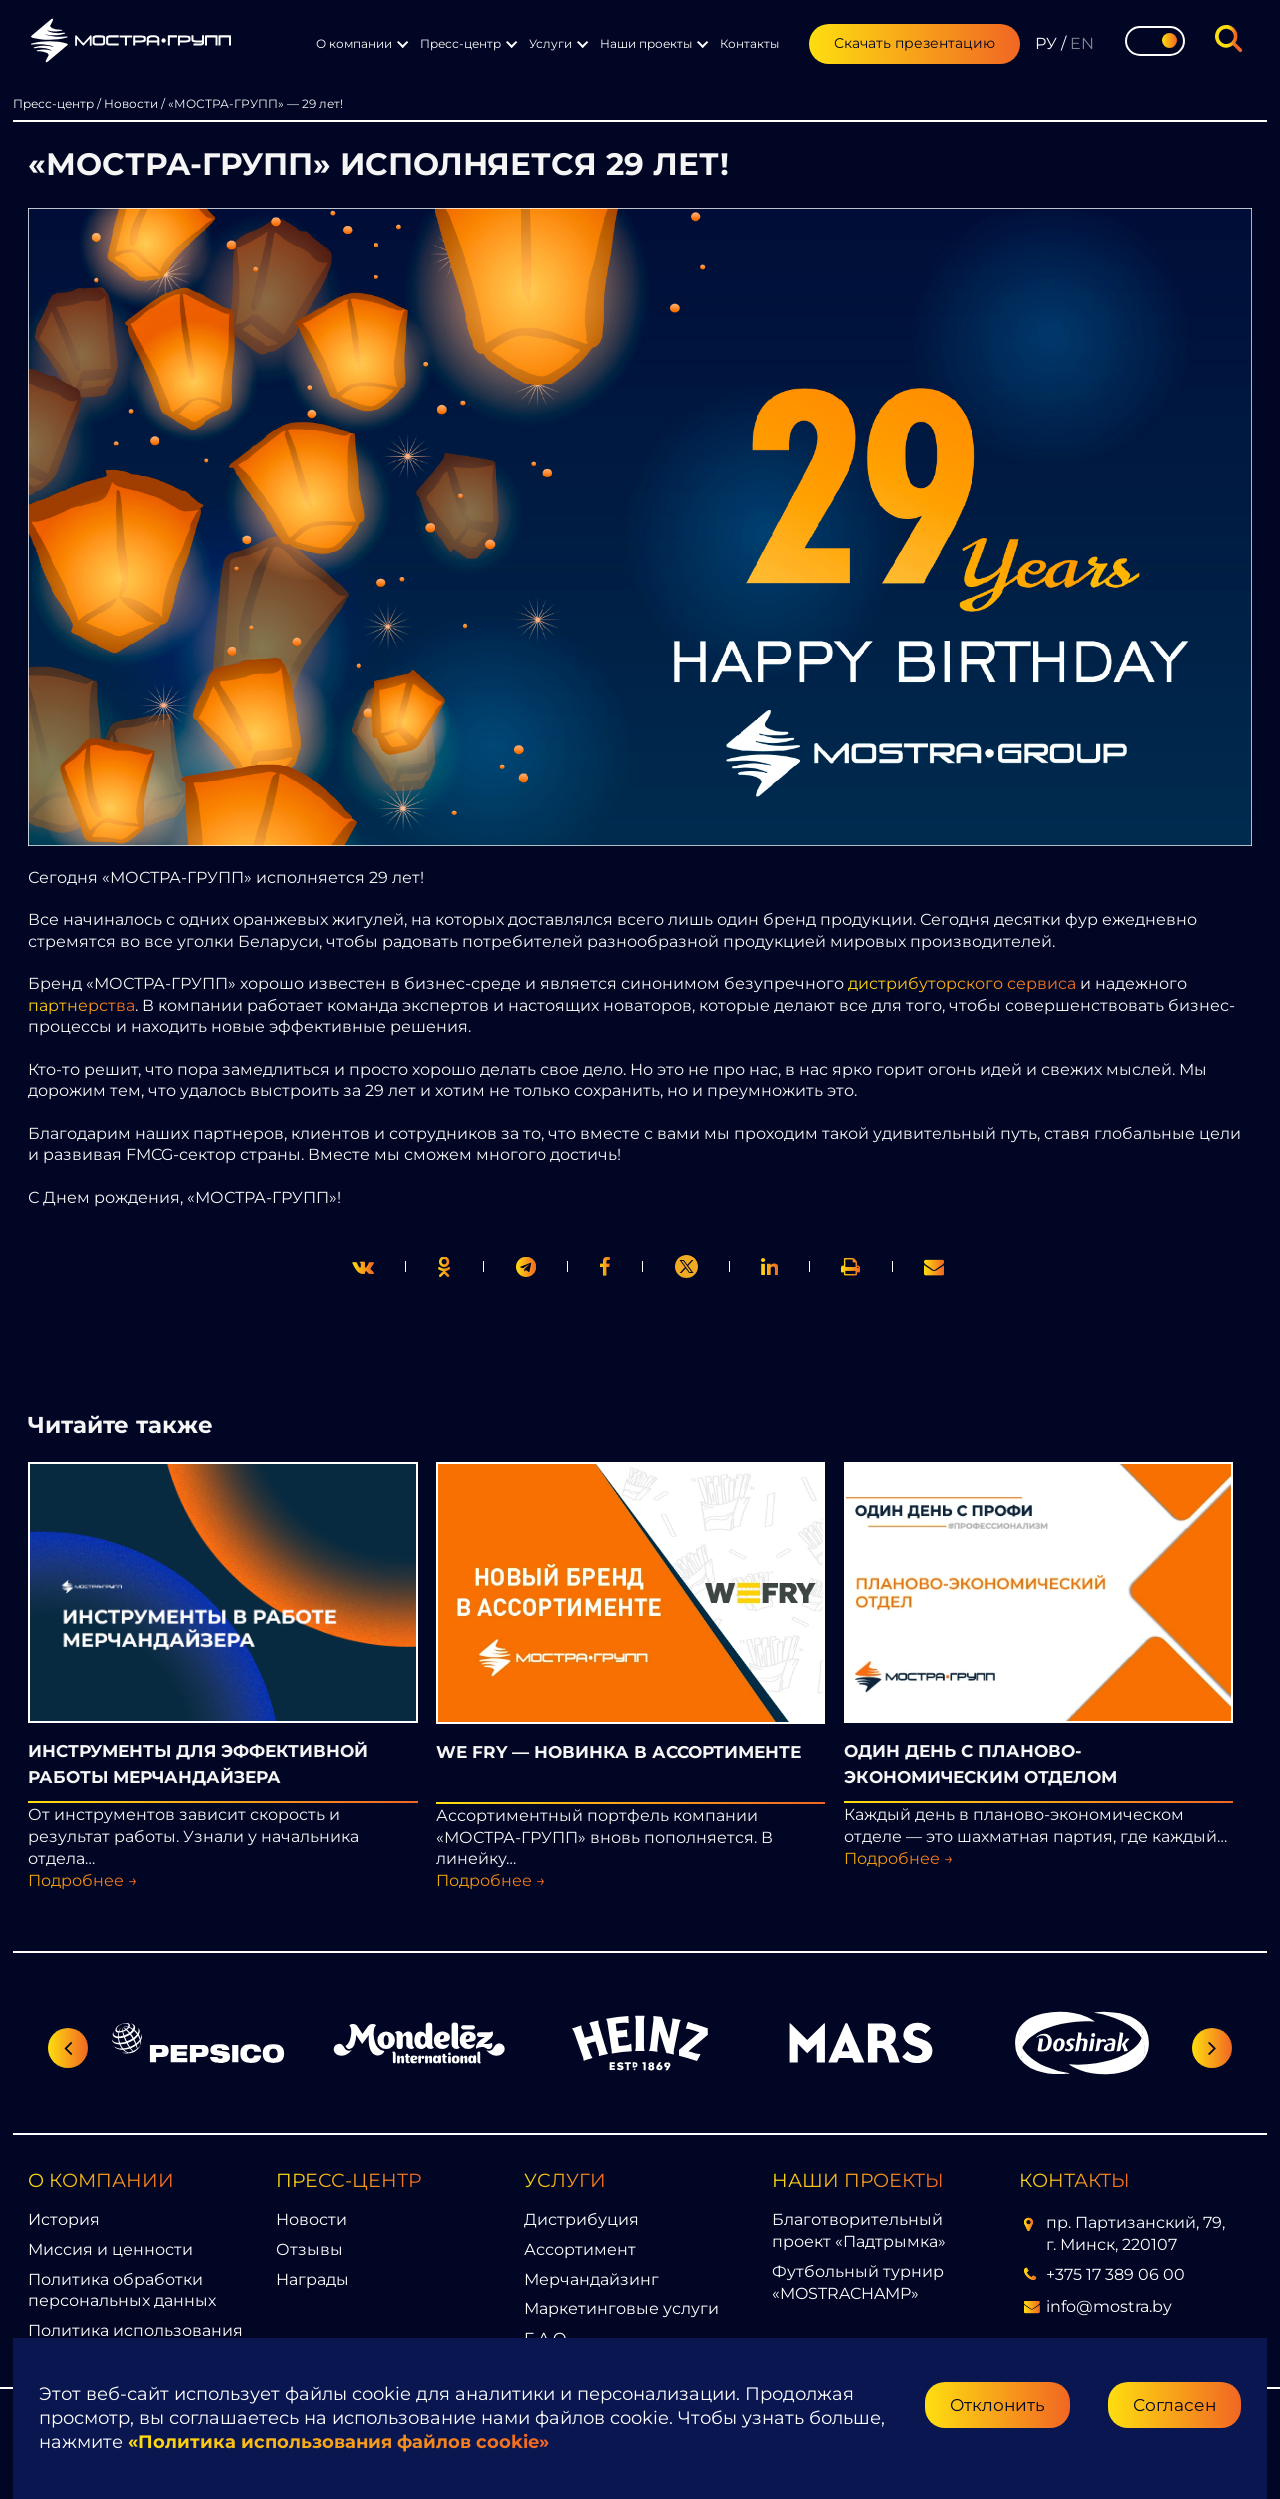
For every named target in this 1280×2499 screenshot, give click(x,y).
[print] (605, 1266)
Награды (312, 2279)
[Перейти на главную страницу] (131, 43)
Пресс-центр (460, 43)
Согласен (1174, 2404)
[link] (685, 1266)
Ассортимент (580, 2249)
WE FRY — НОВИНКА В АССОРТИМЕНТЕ (618, 1751)
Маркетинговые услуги (621, 2308)
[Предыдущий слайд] (68, 2048)
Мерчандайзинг (591, 2279)
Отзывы (309, 2249)
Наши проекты (646, 43)
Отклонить (997, 2404)
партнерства (81, 1005)
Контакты (749, 43)
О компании (354, 43)
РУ (1046, 43)
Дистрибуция (581, 2219)
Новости (311, 2219)
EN (1082, 43)
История (64, 2219)
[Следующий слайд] (1212, 2048)
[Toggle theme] (1155, 41)
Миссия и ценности (110, 2249)
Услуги (550, 43)
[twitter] (363, 1266)
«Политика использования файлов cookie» (338, 2442)
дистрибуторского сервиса (962, 983)
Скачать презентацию (914, 43)
